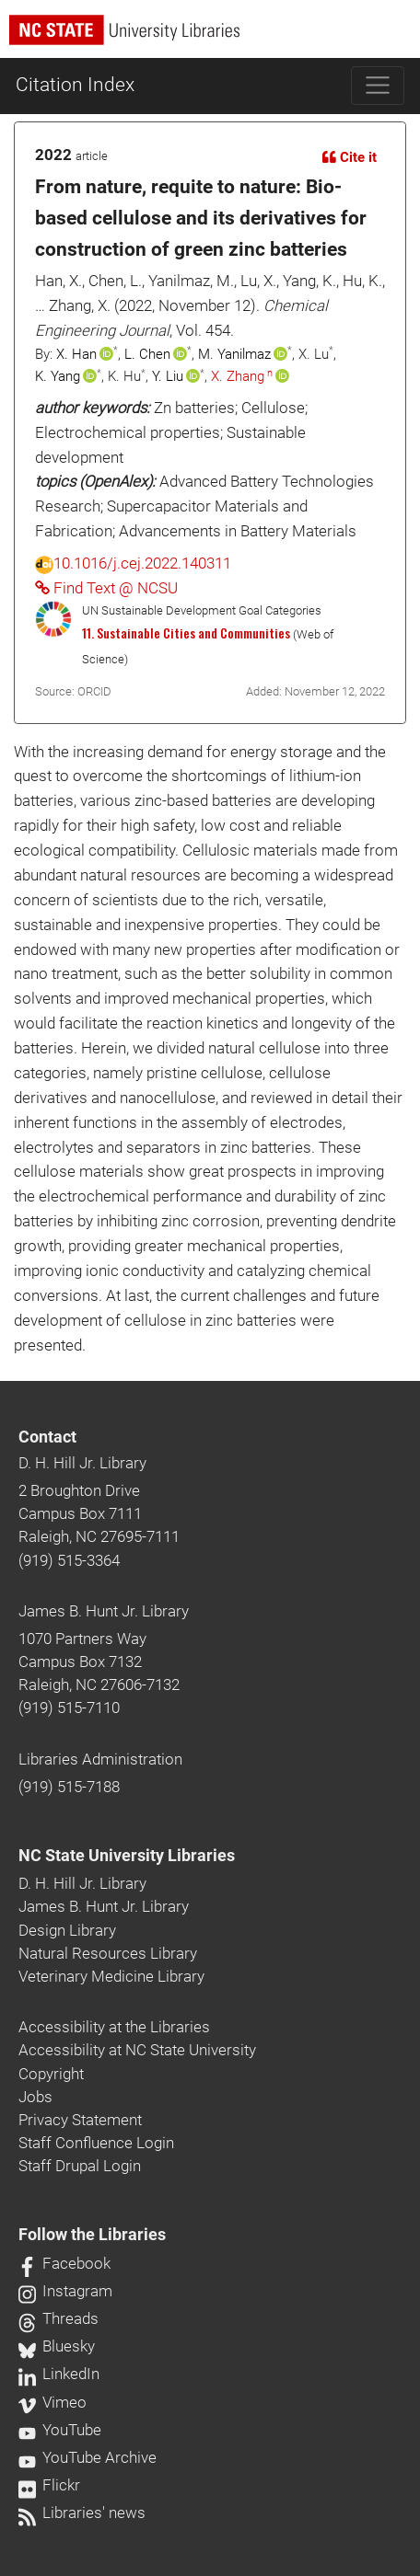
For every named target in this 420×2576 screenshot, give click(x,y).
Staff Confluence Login (96, 2142)
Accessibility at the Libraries (114, 2027)
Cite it (349, 157)
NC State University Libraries (126, 1856)
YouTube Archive (87, 2457)
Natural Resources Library (107, 1953)
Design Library (67, 1930)
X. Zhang (237, 376)
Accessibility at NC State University (137, 2050)
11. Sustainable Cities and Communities (186, 633)
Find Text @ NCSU (106, 588)
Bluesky (56, 2346)
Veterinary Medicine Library (111, 1976)
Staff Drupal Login (79, 2165)
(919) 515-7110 (69, 1707)
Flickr (49, 2485)
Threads (58, 2318)
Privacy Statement (80, 2119)
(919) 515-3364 (69, 1560)
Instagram (65, 2291)
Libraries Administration (100, 1759)
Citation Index (75, 85)
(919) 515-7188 (69, 1786)
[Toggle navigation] (378, 85)
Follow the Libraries (92, 2235)
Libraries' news (82, 2512)
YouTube (59, 2430)
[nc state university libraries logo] (214, 38)
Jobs (35, 2096)
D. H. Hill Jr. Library (82, 1463)
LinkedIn (58, 2373)
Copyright (51, 2073)
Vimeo (52, 2402)
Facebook (64, 2263)
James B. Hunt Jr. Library (103, 1611)
